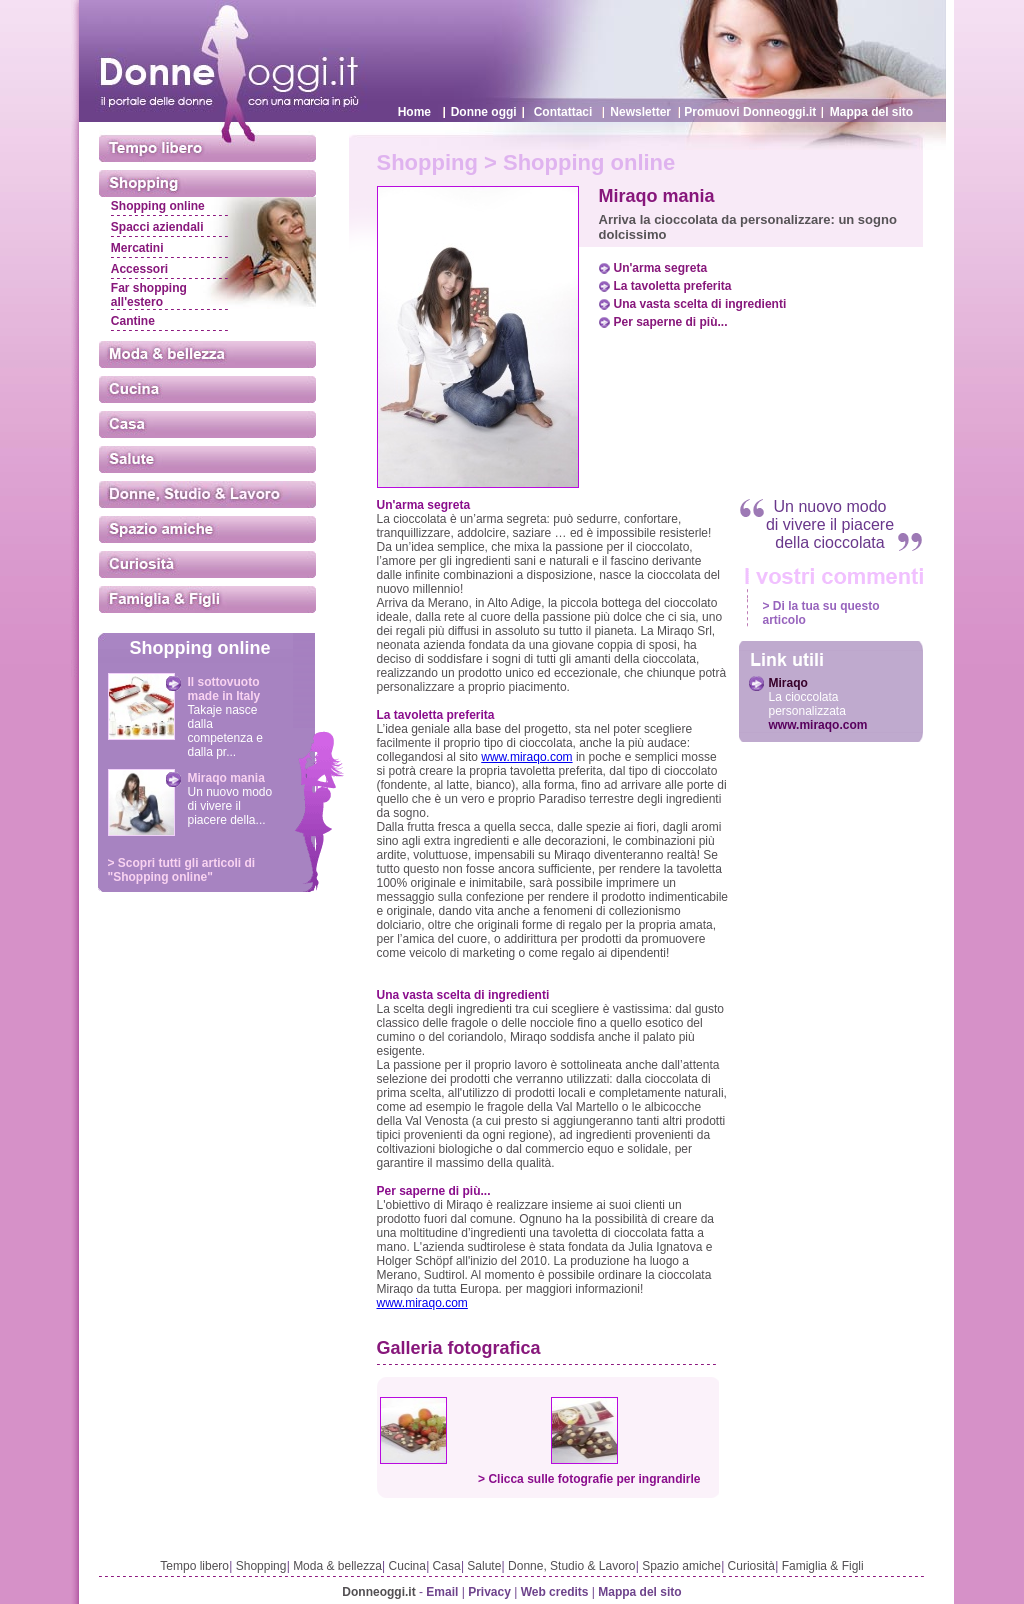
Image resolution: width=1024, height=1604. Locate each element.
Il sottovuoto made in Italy (224, 689)
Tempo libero (194, 1566)
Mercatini (137, 248)
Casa (447, 1566)
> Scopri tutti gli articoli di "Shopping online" (182, 870)
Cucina (407, 1566)
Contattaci (563, 112)
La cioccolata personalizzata (807, 704)
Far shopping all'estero (149, 295)
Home (414, 112)
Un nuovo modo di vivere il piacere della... (230, 806)
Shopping (261, 1566)
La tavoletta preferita (673, 286)
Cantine (133, 321)
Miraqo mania (226, 778)
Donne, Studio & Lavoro (571, 1566)
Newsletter (640, 112)
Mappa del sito (871, 112)
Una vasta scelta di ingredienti (700, 304)
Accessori (139, 269)
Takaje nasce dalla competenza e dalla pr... (225, 731)
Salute (484, 1566)
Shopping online (158, 206)
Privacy (489, 1592)
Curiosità (751, 1566)
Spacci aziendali (157, 227)
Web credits (555, 1592)
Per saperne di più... (671, 322)
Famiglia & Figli (823, 1566)
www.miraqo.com (526, 757)
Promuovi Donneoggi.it (750, 112)
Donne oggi (484, 112)
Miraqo (788, 683)
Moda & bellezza (337, 1566)
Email (442, 1592)
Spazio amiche (681, 1566)
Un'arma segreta (661, 268)
